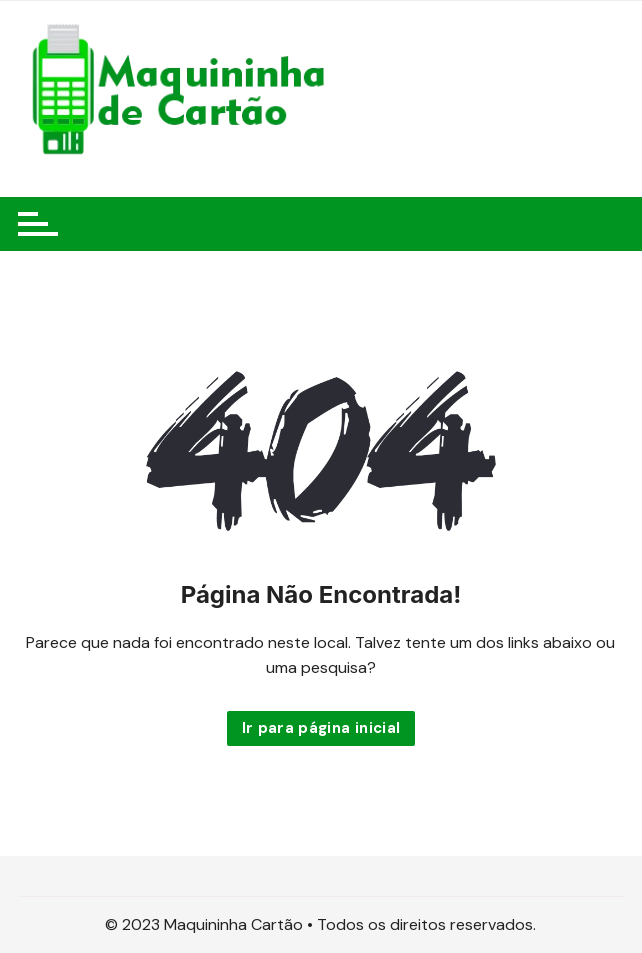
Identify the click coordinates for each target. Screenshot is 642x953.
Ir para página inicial (321, 728)
